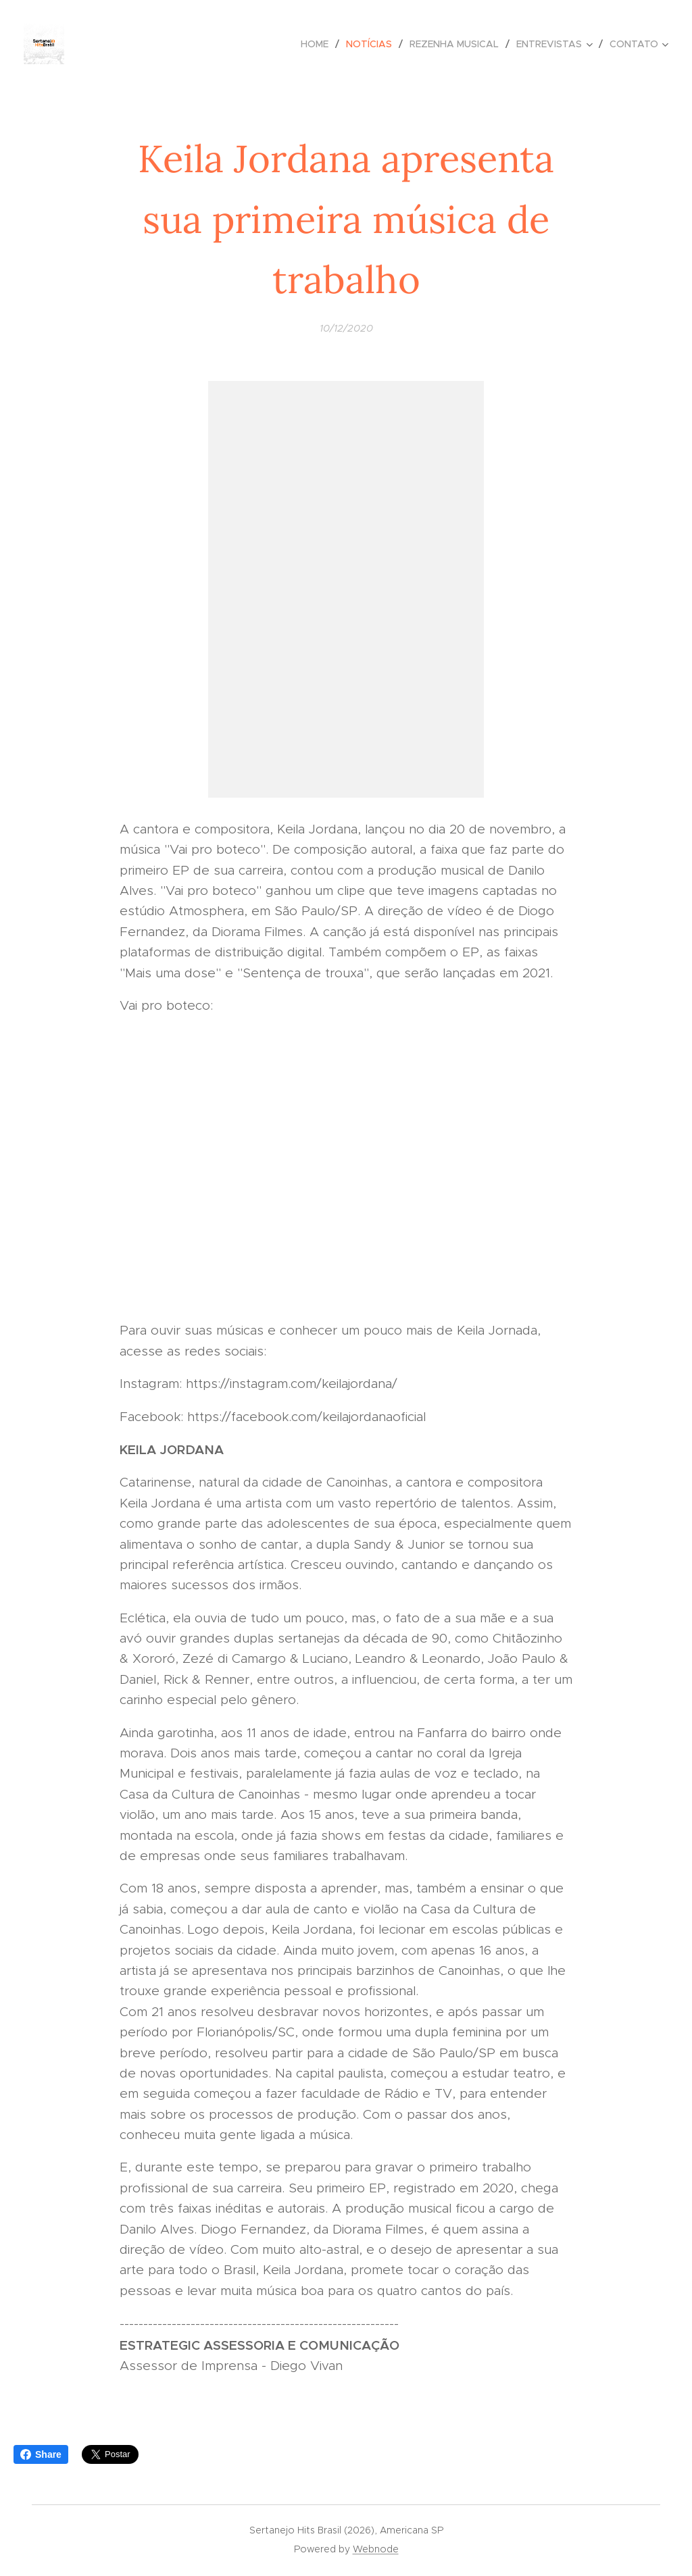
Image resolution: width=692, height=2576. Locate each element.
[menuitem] (318, 44)
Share (40, 2454)
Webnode (376, 2549)
